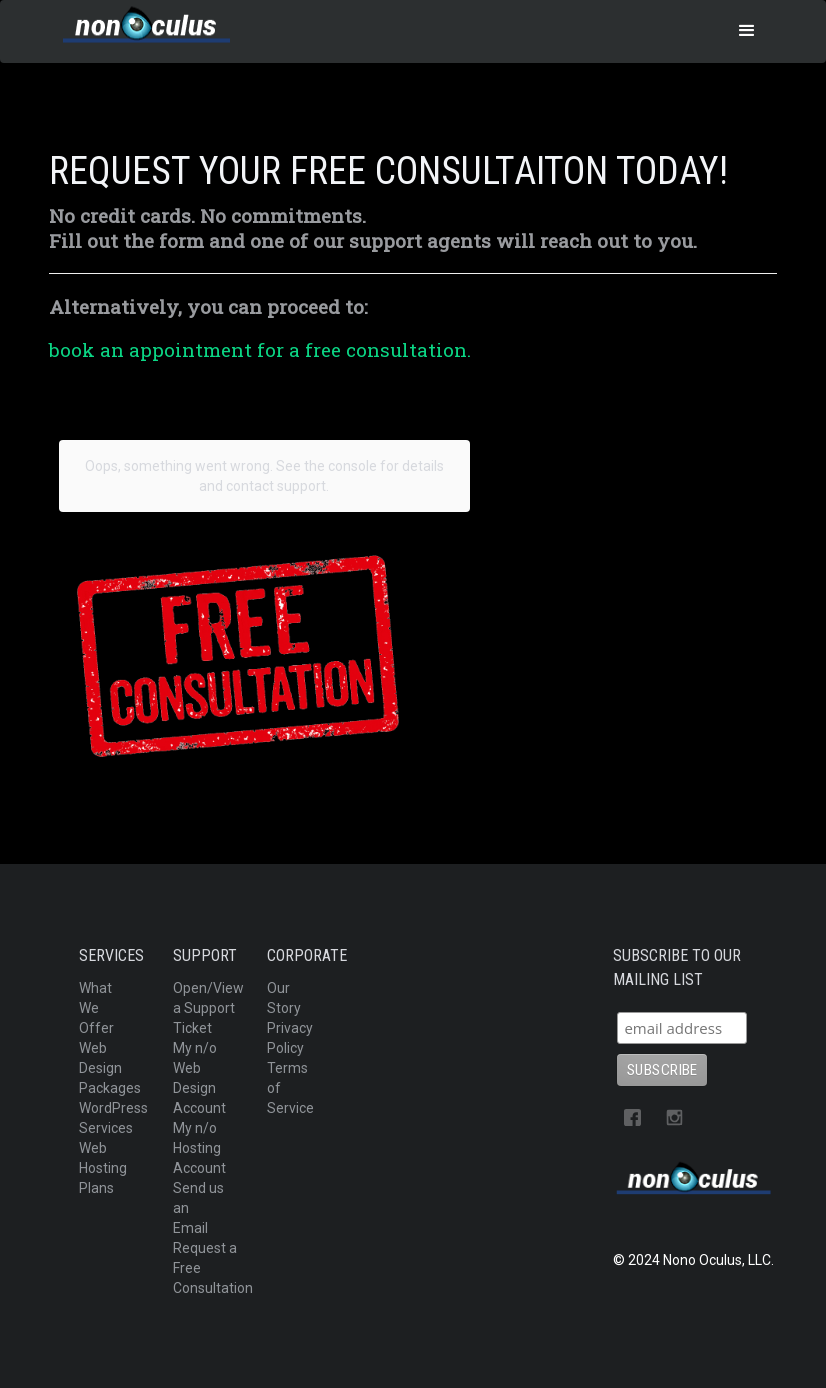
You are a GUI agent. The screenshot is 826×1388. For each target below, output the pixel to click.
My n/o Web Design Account (199, 1078)
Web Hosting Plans (103, 1168)
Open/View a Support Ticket (208, 1008)
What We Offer (96, 1008)
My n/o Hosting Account (199, 1148)
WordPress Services (113, 1118)
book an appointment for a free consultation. (260, 349)
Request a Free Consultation (213, 1268)
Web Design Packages (110, 1068)
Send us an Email (198, 1208)
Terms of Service (290, 1088)
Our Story (284, 998)
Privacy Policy (290, 1038)
